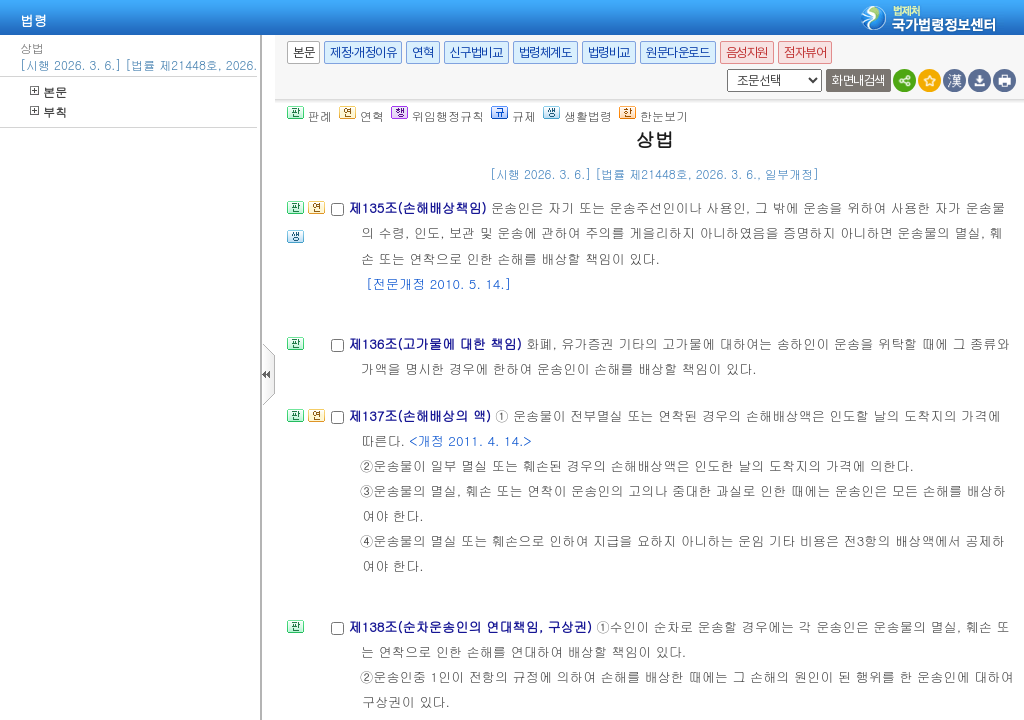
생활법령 (577, 108)
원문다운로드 (678, 45)
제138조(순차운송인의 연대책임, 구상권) (472, 619)
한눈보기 (653, 108)
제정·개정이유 (363, 45)
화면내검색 (858, 73)
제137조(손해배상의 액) (421, 408)
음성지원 (747, 45)
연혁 (422, 45)
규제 (513, 108)
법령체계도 (545, 45)
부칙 (48, 104)
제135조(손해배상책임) (419, 200)
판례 (309, 108)
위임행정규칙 (437, 108)
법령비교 (609, 45)
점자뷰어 (805, 45)
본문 (48, 84)
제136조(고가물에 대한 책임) (437, 336)
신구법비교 (476, 45)
